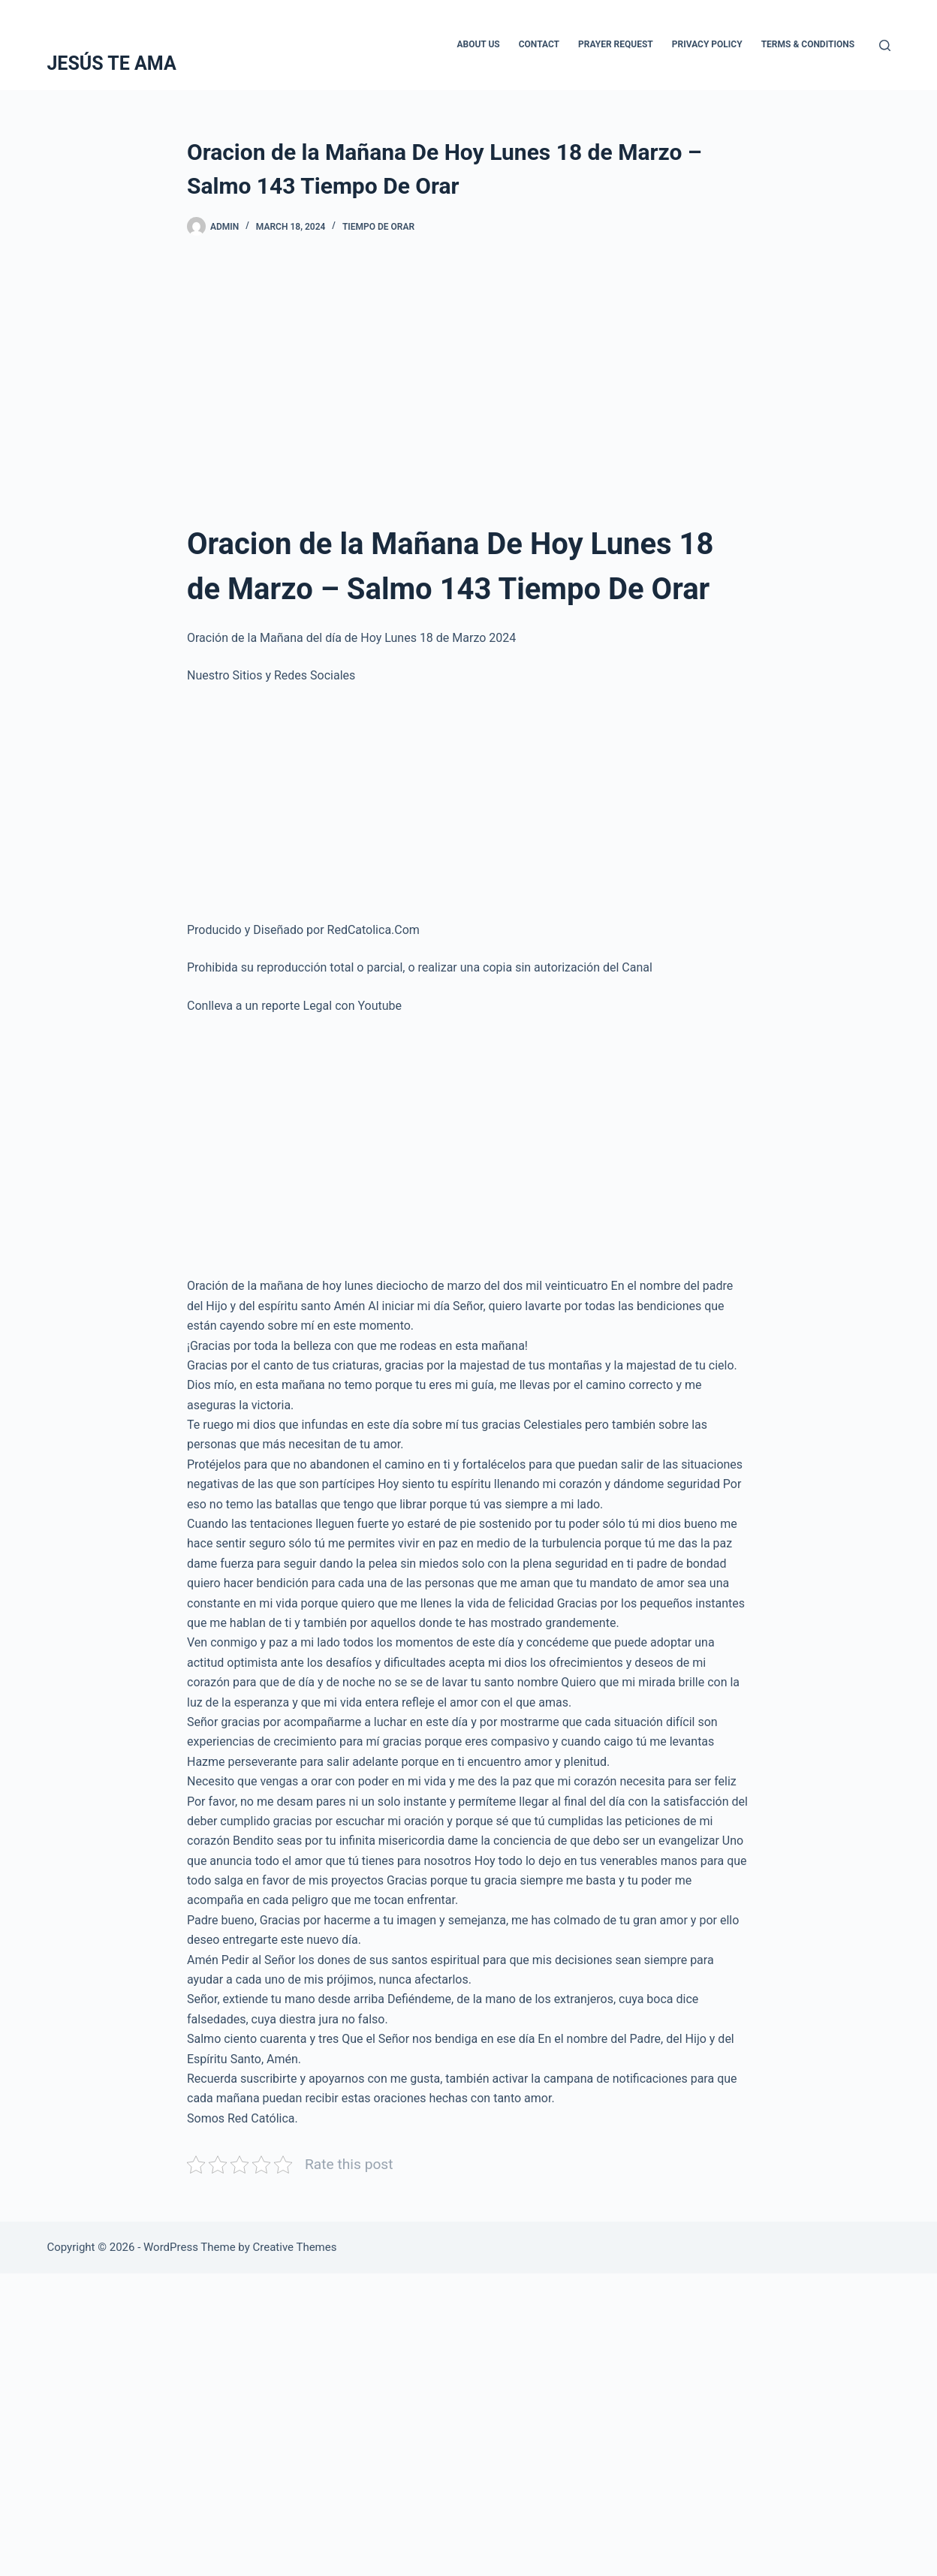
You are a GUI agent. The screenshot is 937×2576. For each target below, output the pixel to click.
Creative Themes (295, 2247)
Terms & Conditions (807, 44)
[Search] (884, 45)
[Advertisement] (468, 372)
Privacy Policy (707, 44)
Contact (539, 44)
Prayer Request (615, 44)
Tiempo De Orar (378, 226)
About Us (477, 44)
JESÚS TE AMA (111, 63)
